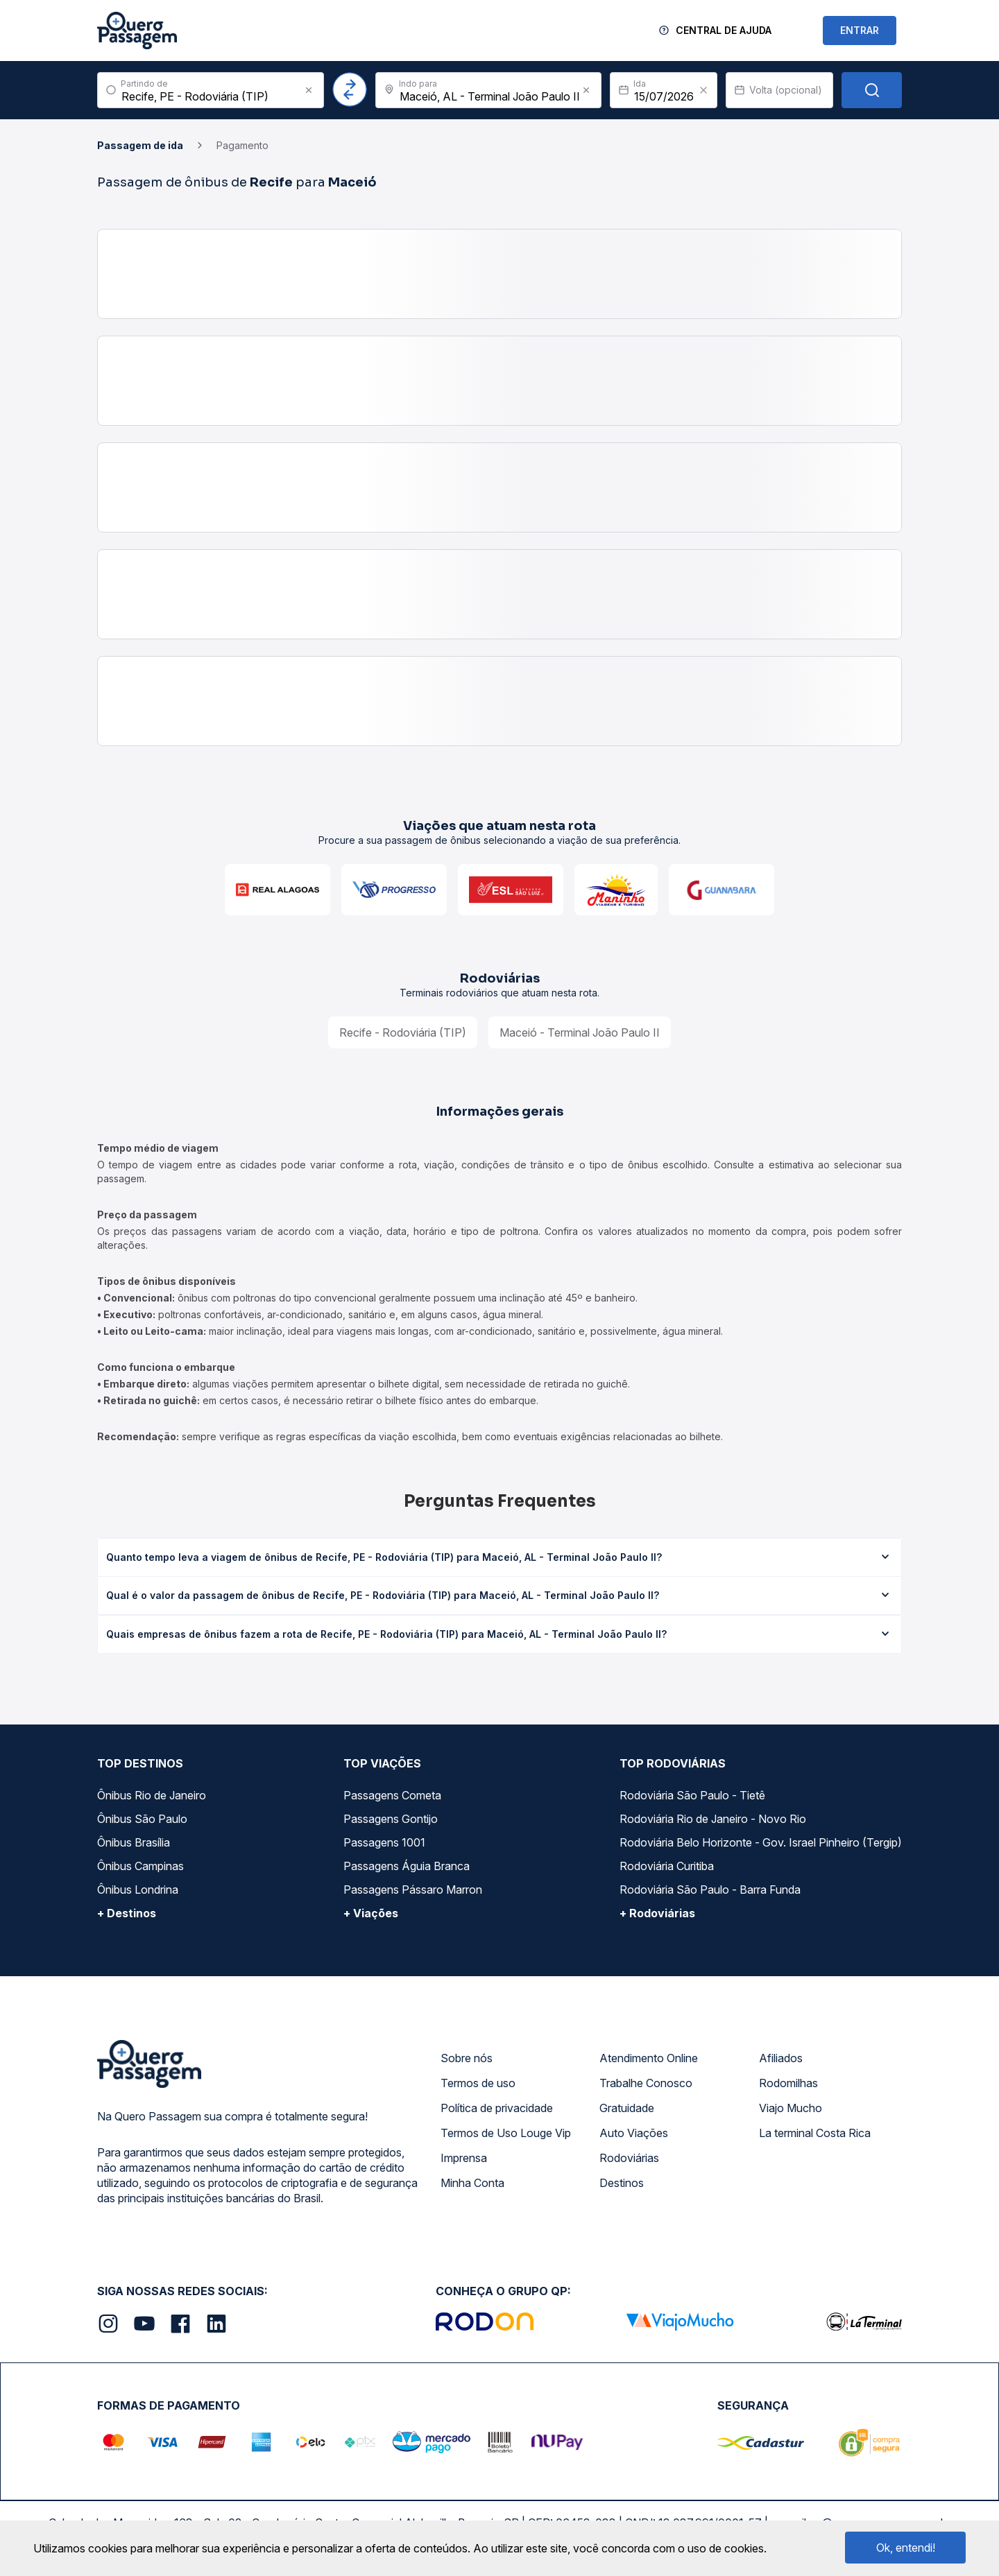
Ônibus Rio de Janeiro (151, 1795)
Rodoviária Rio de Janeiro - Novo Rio (713, 1819)
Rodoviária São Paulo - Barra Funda (710, 1889)
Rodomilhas (788, 2083)
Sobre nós (467, 2058)
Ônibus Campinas (140, 1866)
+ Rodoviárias (657, 1913)
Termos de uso (478, 2083)
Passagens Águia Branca (406, 1866)
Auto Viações (633, 2133)
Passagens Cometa (392, 1795)
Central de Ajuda (723, 30)
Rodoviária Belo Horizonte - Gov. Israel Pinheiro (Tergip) (761, 1842)
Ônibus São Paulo (142, 1819)
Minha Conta (472, 2183)
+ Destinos (126, 1913)
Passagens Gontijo (390, 1819)
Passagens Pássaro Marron (412, 1889)
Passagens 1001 (384, 1842)
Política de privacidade (497, 2108)
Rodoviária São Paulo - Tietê (692, 1795)
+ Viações (370, 1913)
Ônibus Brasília (133, 1842)
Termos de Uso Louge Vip (506, 2133)
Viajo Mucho (790, 2108)
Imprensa (464, 2158)
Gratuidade (626, 2108)
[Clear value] (703, 90)
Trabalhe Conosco (645, 2083)
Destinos (621, 2183)
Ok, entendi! (905, 2548)
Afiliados (781, 2058)
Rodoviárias (629, 2158)
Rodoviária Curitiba (667, 1866)
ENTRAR (859, 30)
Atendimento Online (648, 2058)
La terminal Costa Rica (815, 2133)
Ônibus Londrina (137, 1889)
